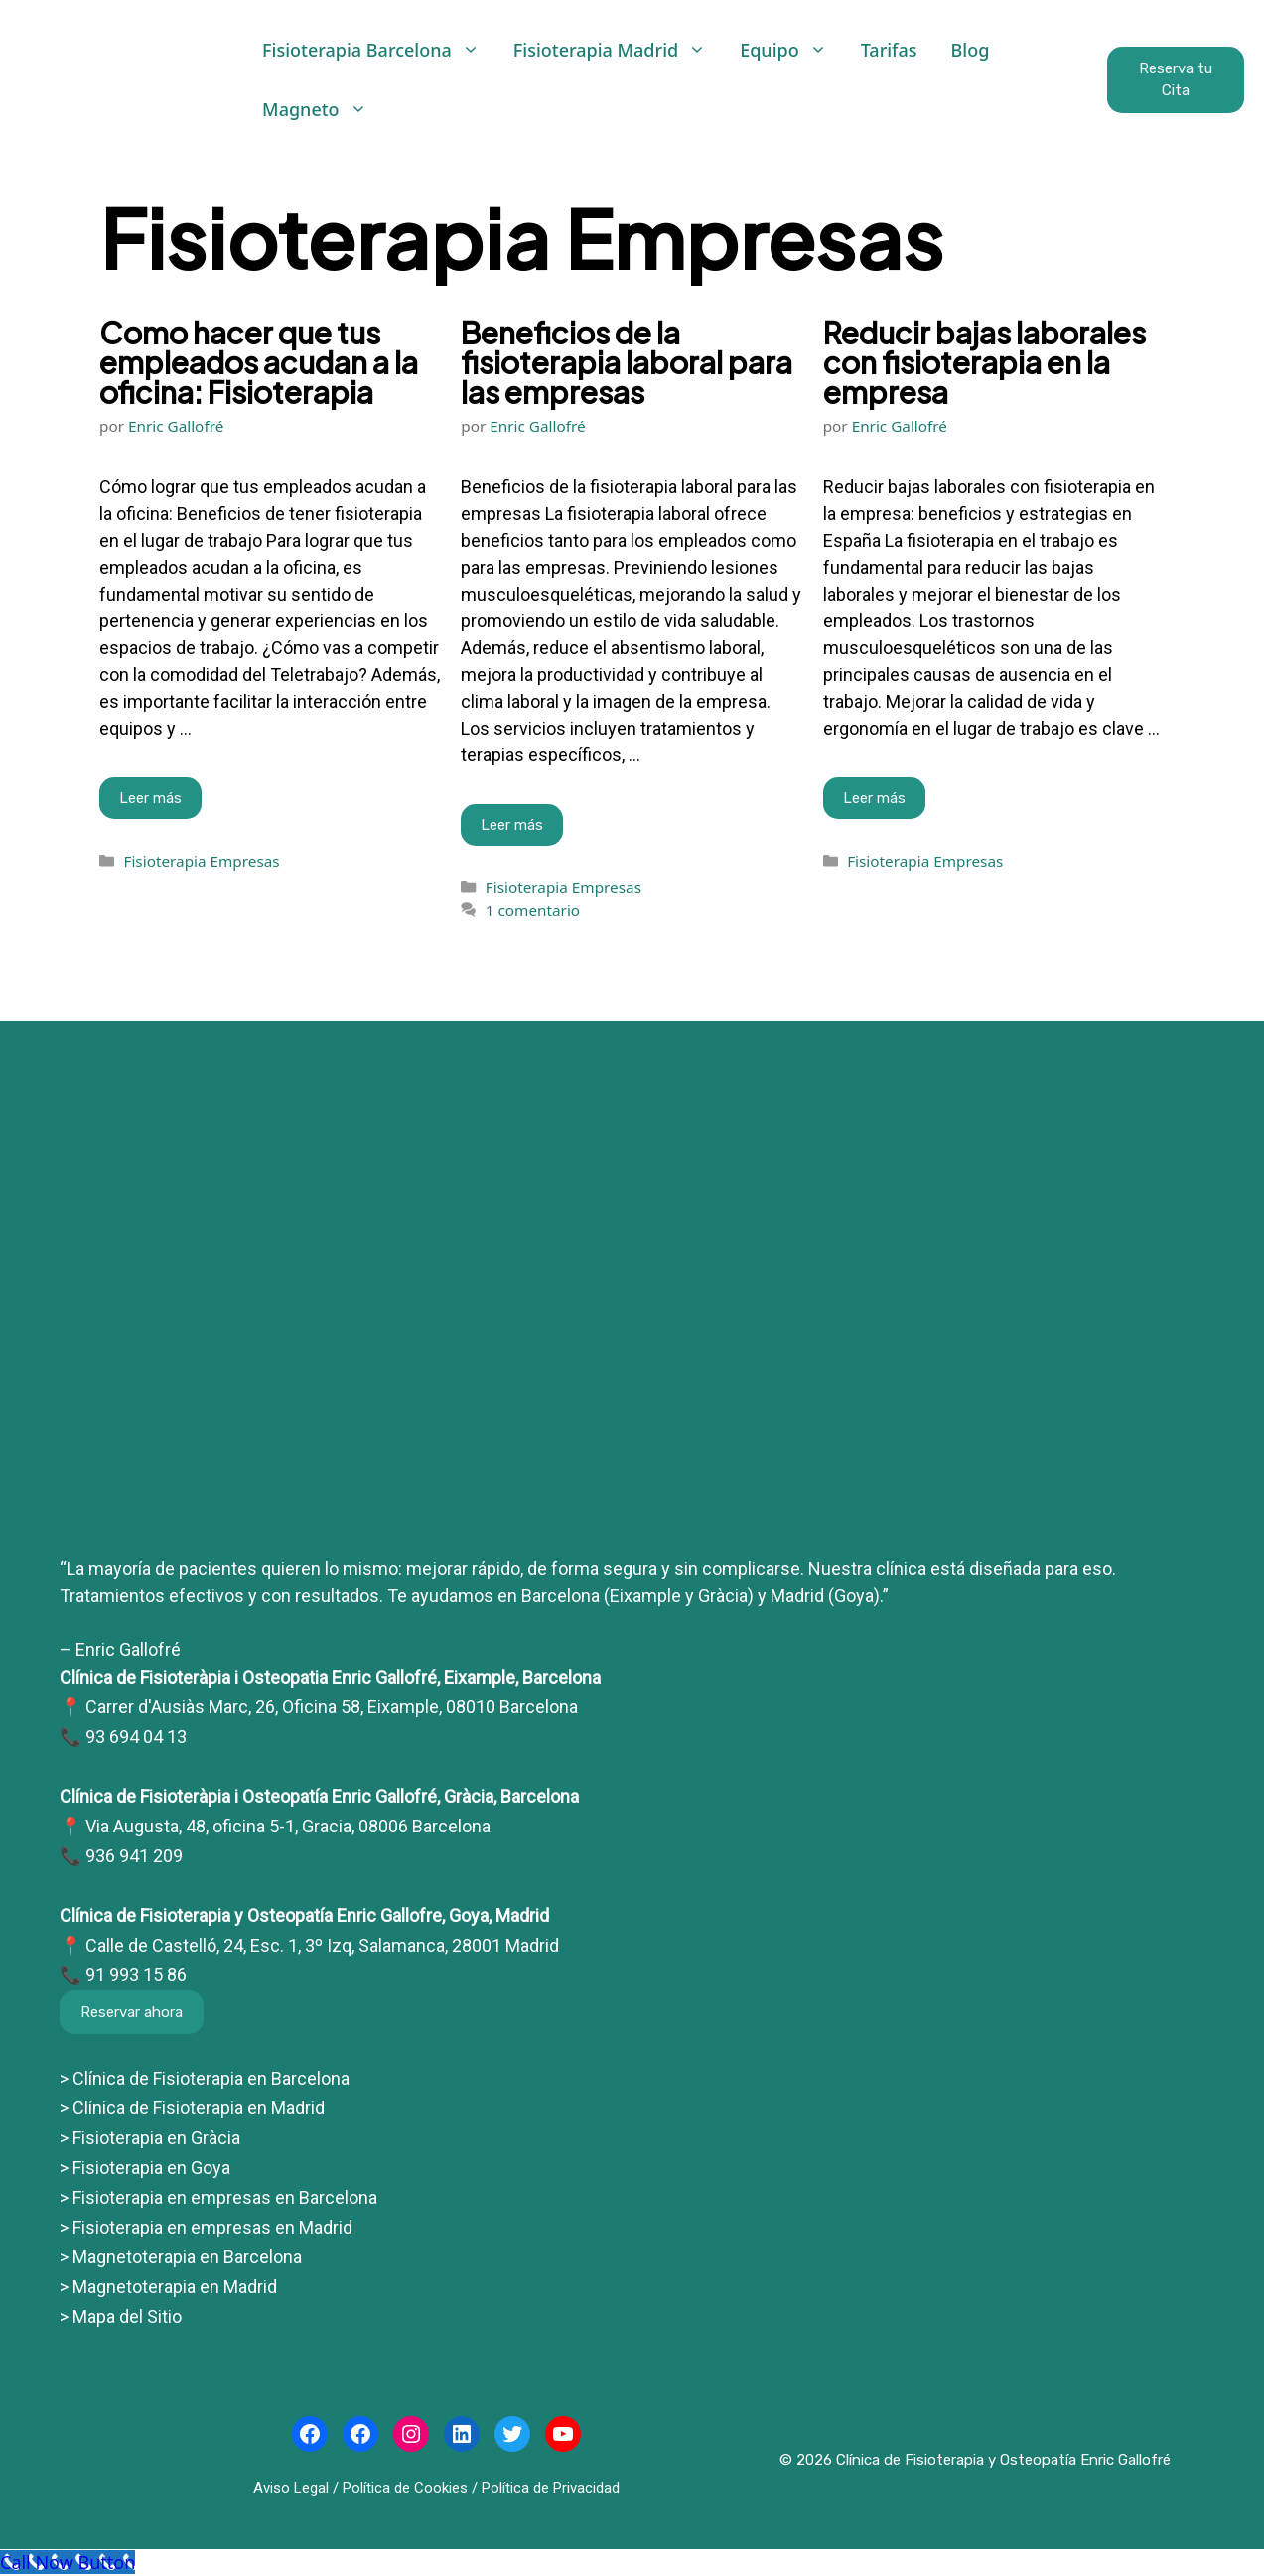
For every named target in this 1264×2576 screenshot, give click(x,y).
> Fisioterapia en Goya (145, 2167)
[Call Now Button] (67, 2562)
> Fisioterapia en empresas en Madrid (206, 2227)
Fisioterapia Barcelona (379, 49)
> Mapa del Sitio (121, 2316)
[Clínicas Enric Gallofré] (632, 1512)
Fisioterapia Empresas (201, 861)
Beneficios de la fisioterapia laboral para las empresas (626, 362)
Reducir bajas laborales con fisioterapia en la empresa (984, 362)
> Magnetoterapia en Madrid (168, 2286)
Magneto (323, 109)
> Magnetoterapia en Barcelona (181, 2256)
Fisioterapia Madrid (618, 49)
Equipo (792, 49)
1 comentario (533, 910)
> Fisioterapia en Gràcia (150, 2137)
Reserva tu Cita (1175, 80)
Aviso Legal (291, 2488)
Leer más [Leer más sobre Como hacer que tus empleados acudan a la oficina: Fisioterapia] (150, 798)
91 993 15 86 (136, 1975)
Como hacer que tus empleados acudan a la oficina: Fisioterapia (258, 362)
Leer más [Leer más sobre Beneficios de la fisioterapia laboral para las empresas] (512, 825)
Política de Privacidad (551, 2488)
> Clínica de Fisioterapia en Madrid (192, 2108)
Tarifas (889, 50)
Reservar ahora (131, 2012)
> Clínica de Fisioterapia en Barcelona (205, 2078)
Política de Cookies (405, 2488)
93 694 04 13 (136, 1736)
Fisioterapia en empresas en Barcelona (223, 2197)
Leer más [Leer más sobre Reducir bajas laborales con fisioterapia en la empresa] (874, 798)
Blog (970, 50)
